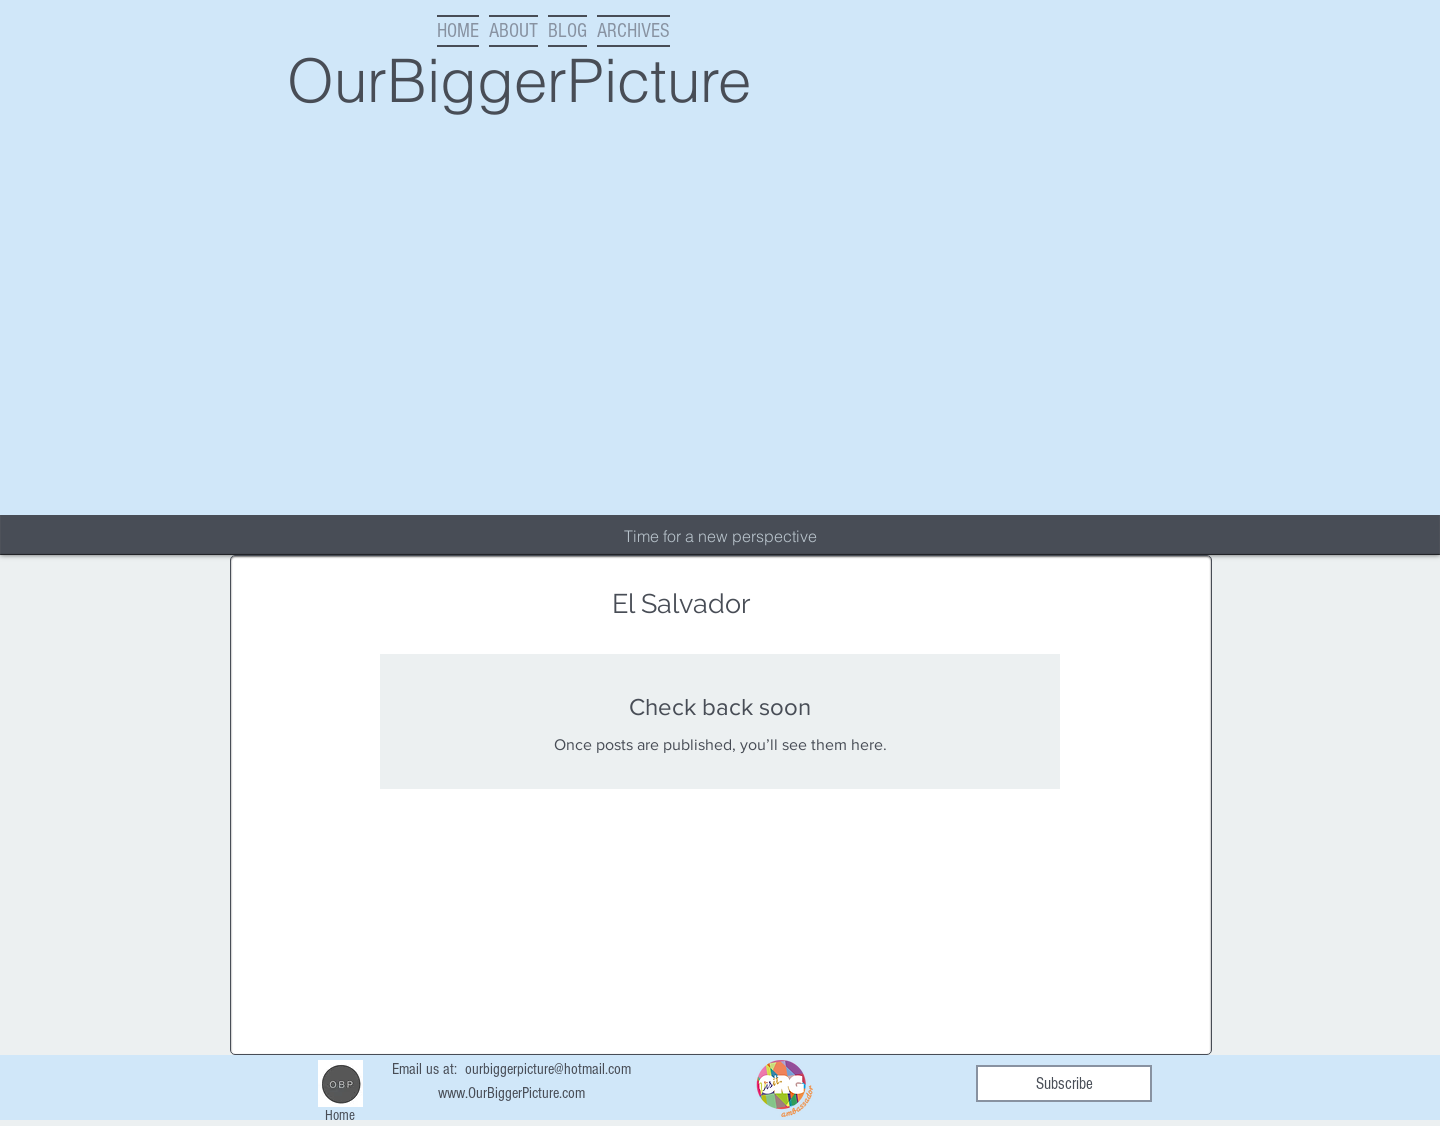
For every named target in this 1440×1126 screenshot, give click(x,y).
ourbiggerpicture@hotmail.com (548, 1069)
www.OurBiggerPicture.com (511, 1093)
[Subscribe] (1064, 1083)
